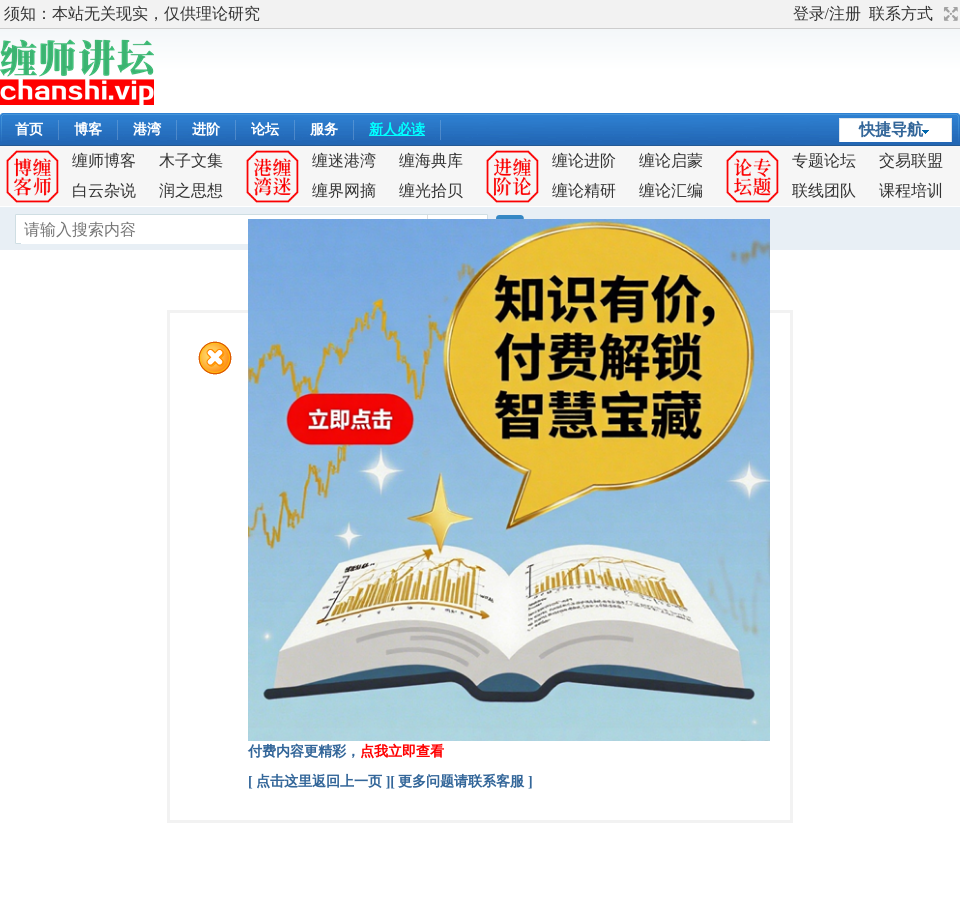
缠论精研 (584, 190)
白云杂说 (104, 190)
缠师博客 (104, 160)
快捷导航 (891, 129)
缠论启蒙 (671, 160)
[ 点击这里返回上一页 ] (319, 781)
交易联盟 (911, 160)
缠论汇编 (671, 190)
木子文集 (191, 160)
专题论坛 (824, 160)
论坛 (265, 129)
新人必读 (397, 129)
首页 (29, 129)
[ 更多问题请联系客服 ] (461, 781)
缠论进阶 (584, 160)
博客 (88, 129)
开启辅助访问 (784, 14)
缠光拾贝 (431, 190)
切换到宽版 (948, 14)
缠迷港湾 (344, 160)
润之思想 (191, 190)
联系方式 (901, 13)
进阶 (206, 129)
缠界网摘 (344, 190)
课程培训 (911, 190)
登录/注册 (827, 13)
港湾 (147, 129)
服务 (324, 129)
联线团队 (824, 190)
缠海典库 (431, 160)
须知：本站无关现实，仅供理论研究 (132, 13)
